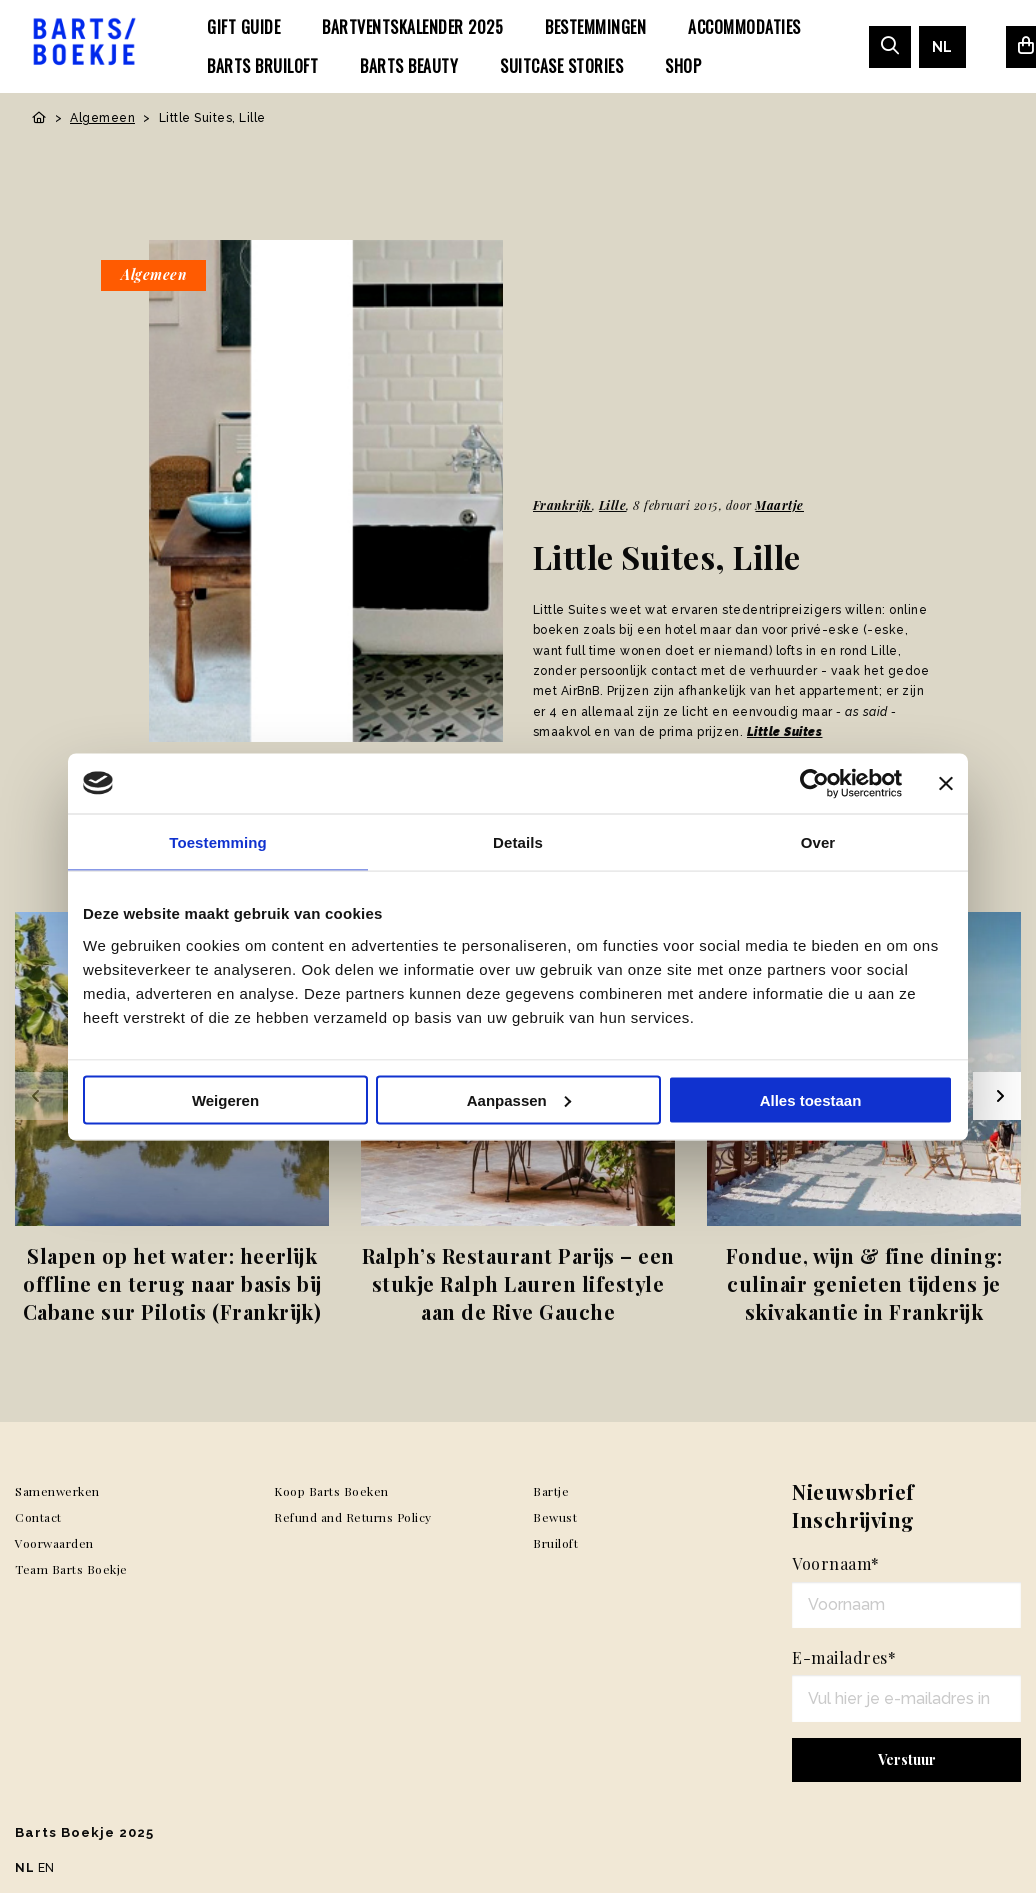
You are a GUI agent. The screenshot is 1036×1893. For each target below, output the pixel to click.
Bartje (551, 1491)
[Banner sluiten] (946, 783)
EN (46, 1868)
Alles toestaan (811, 1099)
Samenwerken (57, 1491)
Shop (683, 66)
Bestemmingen (595, 27)
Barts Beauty (409, 66)
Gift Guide (243, 27)
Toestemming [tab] (218, 841)
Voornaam (836, 1563)
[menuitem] (243, 27)
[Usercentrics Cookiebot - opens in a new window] (814, 783)
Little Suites (785, 732)
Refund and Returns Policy (353, 1517)
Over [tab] (818, 841)
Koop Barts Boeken (331, 1491)
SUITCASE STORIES (561, 66)
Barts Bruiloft (262, 66)
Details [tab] (518, 841)
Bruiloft (555, 1543)
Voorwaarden (54, 1543)
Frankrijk (562, 505)
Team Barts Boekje (71, 1569)
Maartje (779, 505)
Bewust (555, 1517)
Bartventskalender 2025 (412, 27)
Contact (38, 1517)
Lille (613, 505)
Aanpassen (519, 1099)
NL (942, 47)
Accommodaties (744, 27)
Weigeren (225, 1099)
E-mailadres (844, 1657)
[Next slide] (997, 1096)
